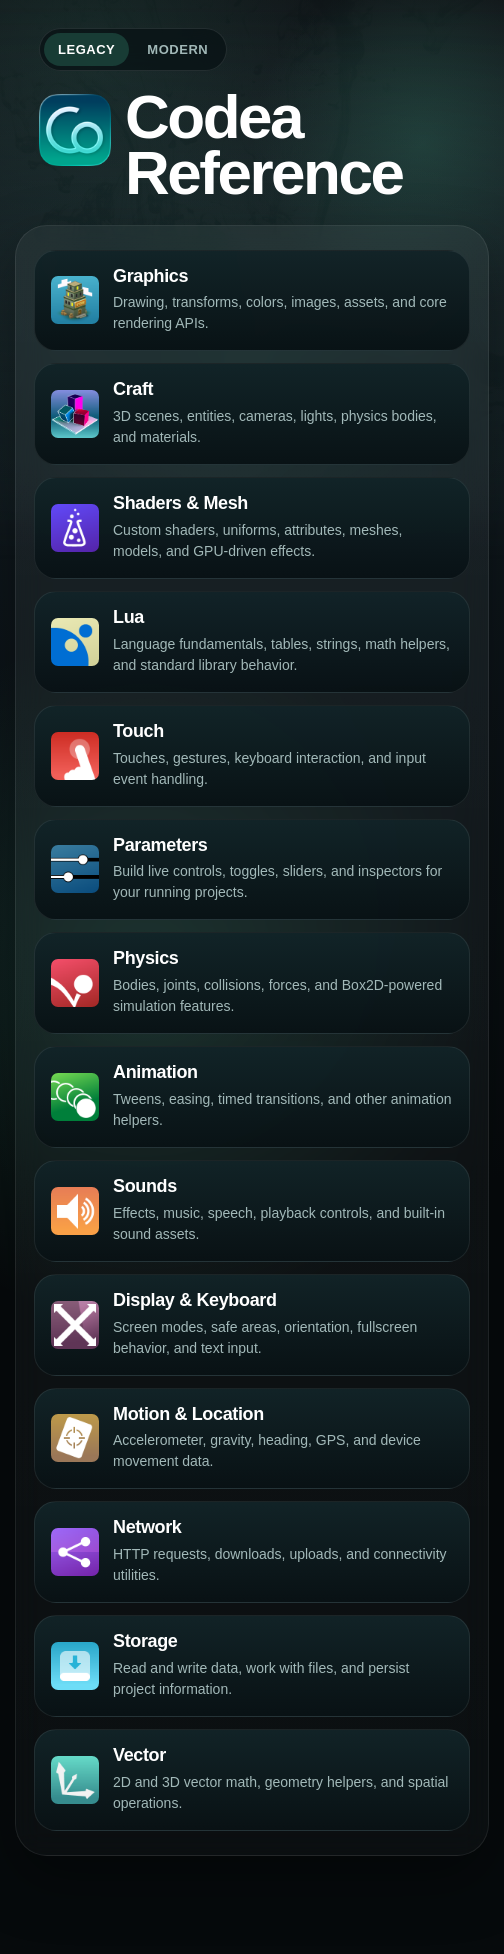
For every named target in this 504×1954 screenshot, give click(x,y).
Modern (177, 49)
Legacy (86, 49)
